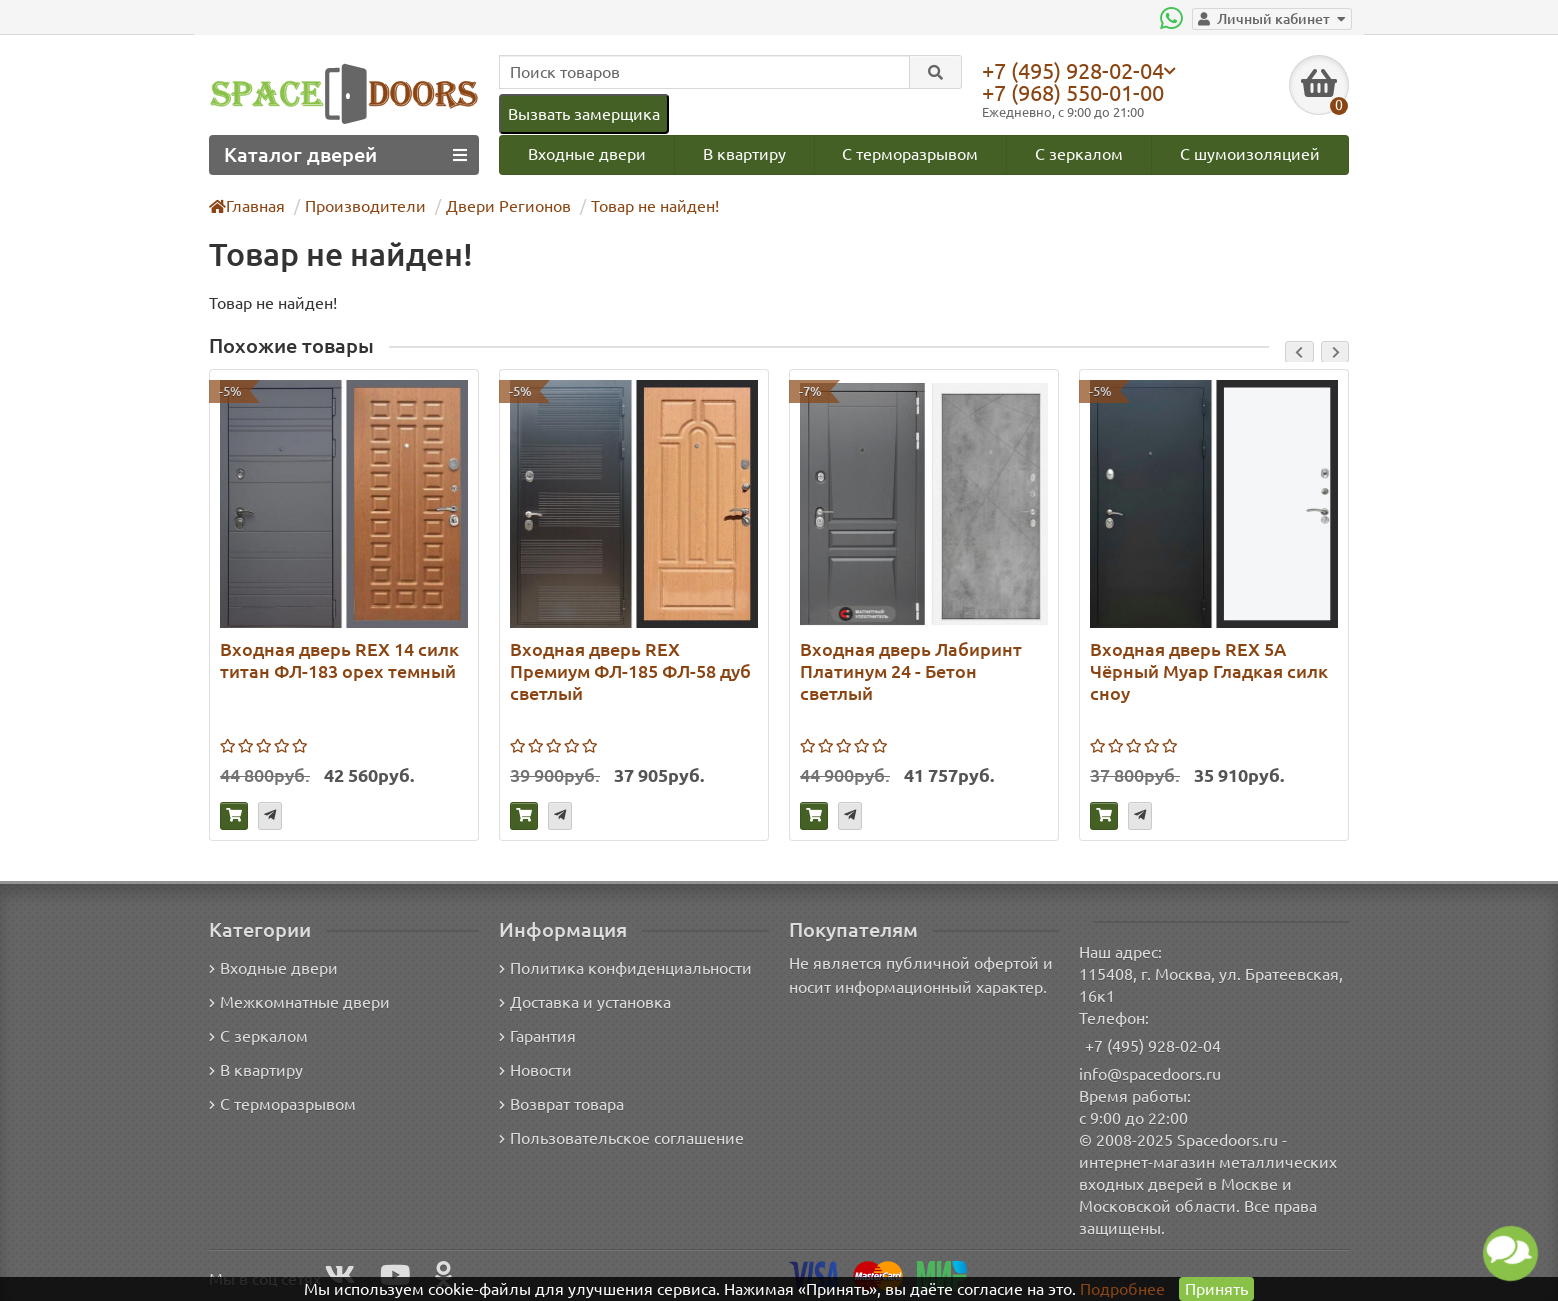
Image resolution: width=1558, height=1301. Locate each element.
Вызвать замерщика (583, 113)
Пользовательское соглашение (619, 1138)
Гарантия (538, 1036)
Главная (248, 205)
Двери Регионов (498, 205)
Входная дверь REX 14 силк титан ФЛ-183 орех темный (339, 659)
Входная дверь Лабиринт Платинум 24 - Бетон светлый (907, 670)
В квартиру (743, 153)
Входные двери (586, 153)
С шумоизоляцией (1251, 153)
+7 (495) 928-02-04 (1078, 70)
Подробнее (1122, 1288)
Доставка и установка (585, 1002)
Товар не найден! (641, 205)
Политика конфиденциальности (622, 968)
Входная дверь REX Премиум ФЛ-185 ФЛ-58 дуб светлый (629, 670)
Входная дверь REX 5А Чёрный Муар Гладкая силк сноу (1207, 670)
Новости (535, 1070)
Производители (363, 205)
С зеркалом (1080, 153)
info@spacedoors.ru (1150, 1073)
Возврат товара (562, 1104)
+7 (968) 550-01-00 (1078, 92)
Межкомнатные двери (296, 1002)
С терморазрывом (910, 153)
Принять (1215, 1288)
